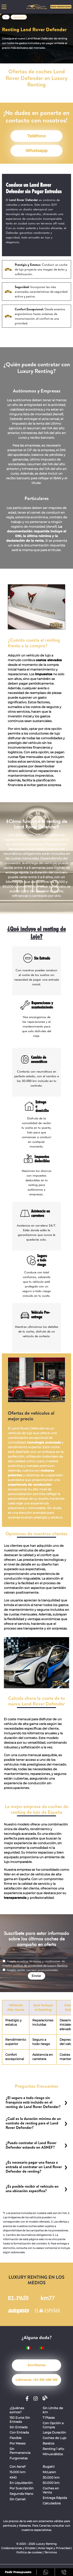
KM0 (13, 2477)
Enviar (36, 1975)
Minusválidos (53, 2454)
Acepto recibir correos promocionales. (33, 1970)
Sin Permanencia (20, 2451)
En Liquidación (21, 2483)
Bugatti (49, 2466)
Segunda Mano (21, 2494)
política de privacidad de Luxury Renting (40, 1965)
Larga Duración (54, 2432)
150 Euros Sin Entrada (20, 2420)
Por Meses (18, 2443)
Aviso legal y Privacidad (54, 2548)
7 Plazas (49, 2417)
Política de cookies (29, 2552)
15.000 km (18, 2472)
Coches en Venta (51, 2490)
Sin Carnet (18, 2499)
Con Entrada (19, 2432)
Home (6, 17)
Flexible (16, 2438)
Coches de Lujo (54, 2438)
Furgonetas (19, 2458)
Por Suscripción (22, 2488)
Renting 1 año (53, 2449)
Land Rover (19, 17)
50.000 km (51, 2483)
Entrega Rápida (55, 2498)
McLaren (49, 2472)
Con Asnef (17, 2466)
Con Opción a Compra (53, 2425)
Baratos (48, 2443)
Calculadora (52, 2503)
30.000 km (51, 2477)
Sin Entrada (18, 2427)
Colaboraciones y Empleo (18, 2548)
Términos (50, 2552)
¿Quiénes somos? (17, 2410)
